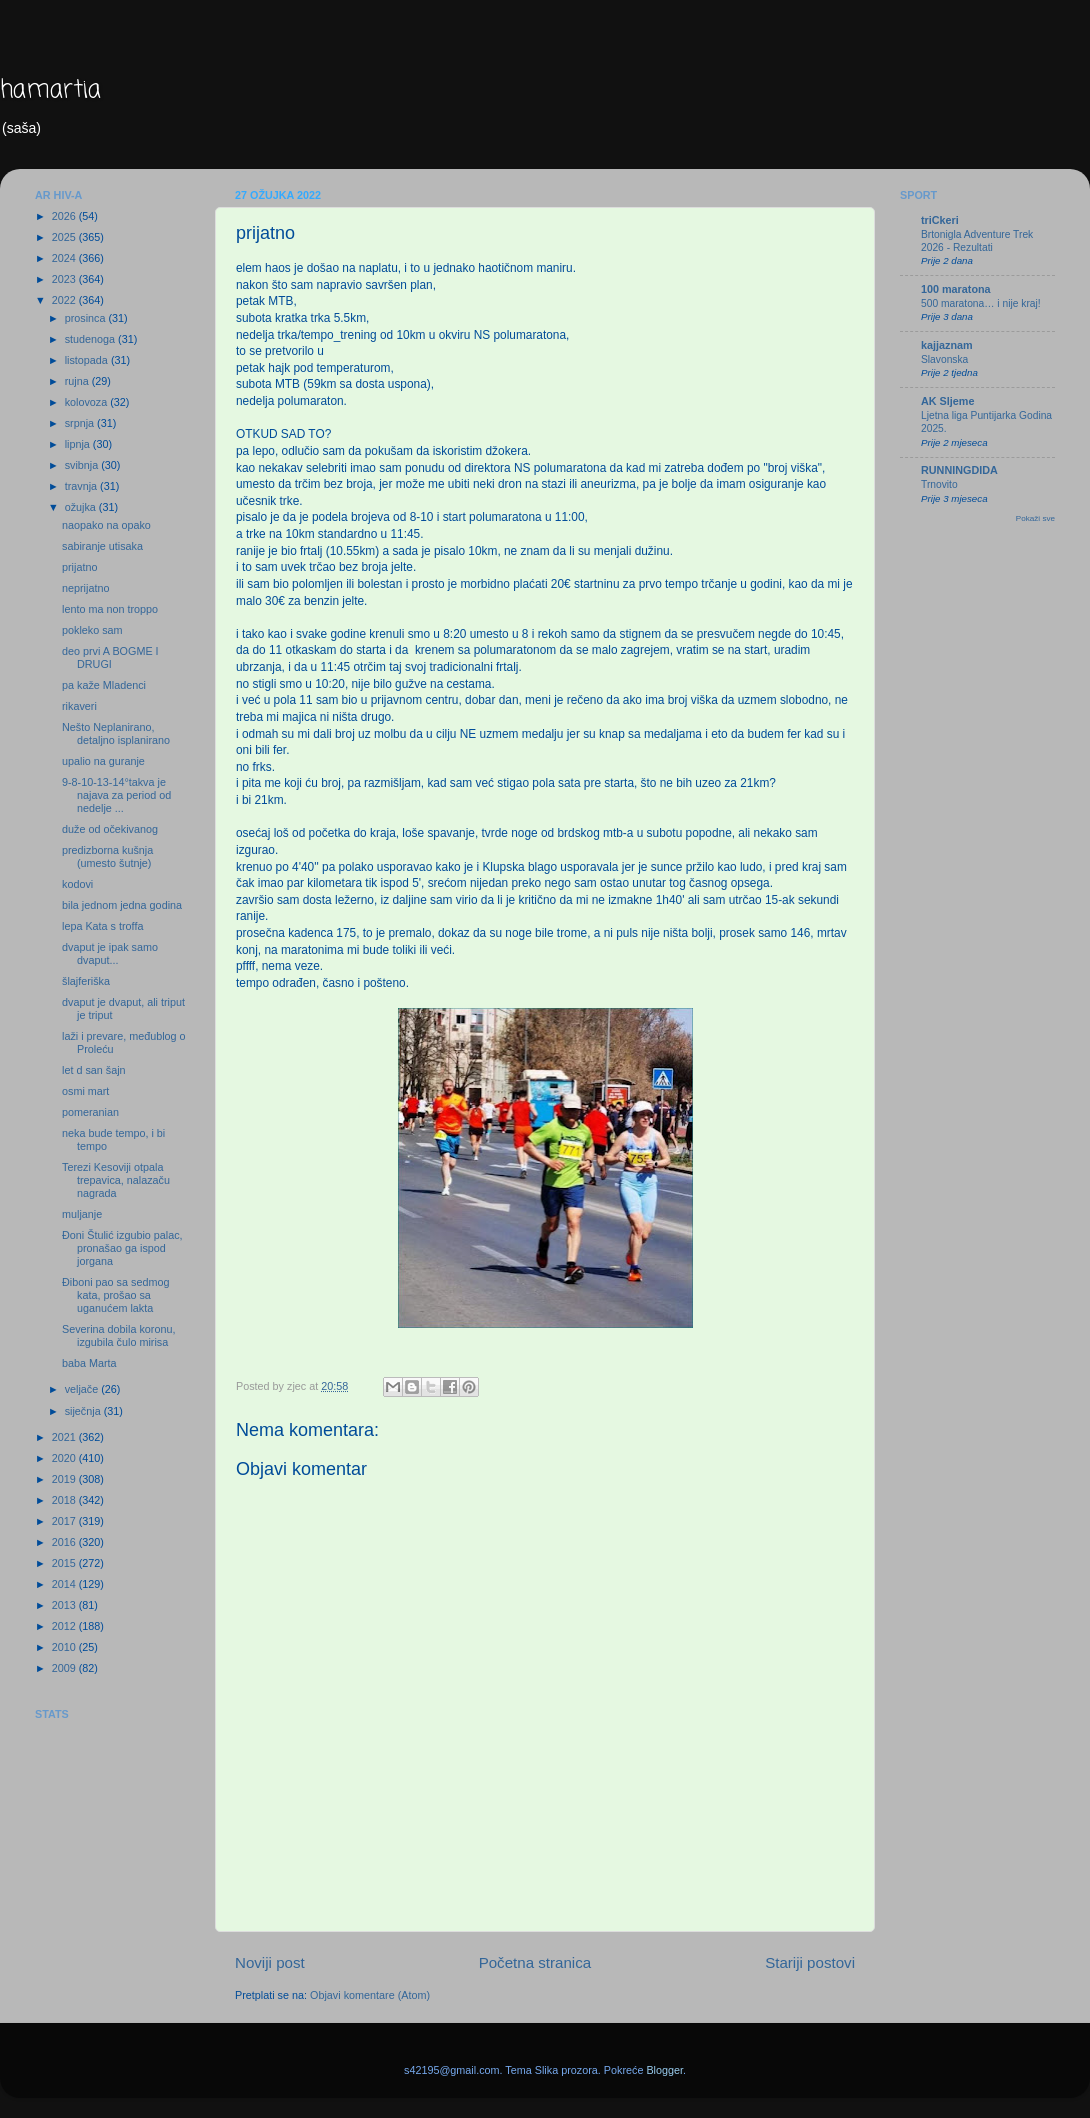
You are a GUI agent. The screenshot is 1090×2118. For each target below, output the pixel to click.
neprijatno (85, 588)
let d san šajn (94, 1070)
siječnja (84, 1411)
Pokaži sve (1035, 518)
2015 (65, 1563)
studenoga (91, 339)
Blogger (664, 2070)
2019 (65, 1479)
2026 (65, 216)
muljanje (82, 1214)
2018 (65, 1500)
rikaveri (79, 706)
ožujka (82, 507)
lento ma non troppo (110, 609)
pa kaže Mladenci (104, 685)
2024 (65, 258)
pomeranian (90, 1112)
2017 (65, 1521)
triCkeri (940, 220)
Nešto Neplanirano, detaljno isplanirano (116, 733)
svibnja (83, 465)
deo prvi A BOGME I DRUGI (110, 657)
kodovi (77, 884)
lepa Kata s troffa (102, 926)
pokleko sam (92, 630)
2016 (65, 1542)
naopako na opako (106, 525)
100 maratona (956, 289)
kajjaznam (947, 345)
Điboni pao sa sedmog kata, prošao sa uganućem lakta (115, 1295)
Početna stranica (535, 1962)
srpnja (81, 423)
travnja (82, 486)
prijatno (79, 567)
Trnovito (939, 484)
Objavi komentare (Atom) (370, 1995)
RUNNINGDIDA (959, 470)
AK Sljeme (947, 401)
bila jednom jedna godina (122, 905)
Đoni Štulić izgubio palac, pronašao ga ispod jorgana (122, 1248)
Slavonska (944, 359)
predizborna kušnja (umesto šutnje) (107, 856)
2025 (65, 237)
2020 (65, 1458)
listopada (88, 360)
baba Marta (89, 1363)
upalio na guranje (103, 761)
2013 (65, 1605)
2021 (65, 1437)
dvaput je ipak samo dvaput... (110, 953)
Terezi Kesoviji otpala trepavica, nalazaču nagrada (116, 1180)
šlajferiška (86, 981)
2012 (65, 1626)
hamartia (50, 90)
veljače (83, 1389)
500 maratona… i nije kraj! (981, 303)
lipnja (79, 444)
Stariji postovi (810, 1962)
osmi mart (85, 1091)
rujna (78, 381)
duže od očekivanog (110, 829)
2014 (65, 1584)
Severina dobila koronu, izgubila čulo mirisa (118, 1335)
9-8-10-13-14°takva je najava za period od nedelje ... (116, 795)
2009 (65, 1668)
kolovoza (88, 402)
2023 (65, 279)
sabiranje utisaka (102, 546)
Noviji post (270, 1962)
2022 (65, 300)
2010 (65, 1647)
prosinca (87, 318)
